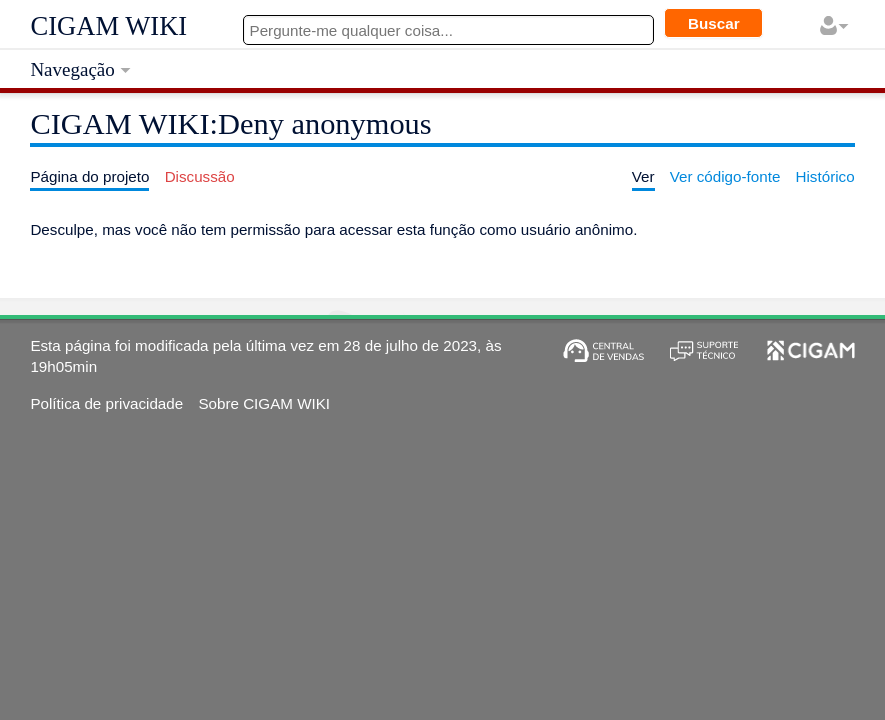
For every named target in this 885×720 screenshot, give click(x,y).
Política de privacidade (106, 403)
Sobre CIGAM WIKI (264, 403)
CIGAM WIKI (108, 26)
